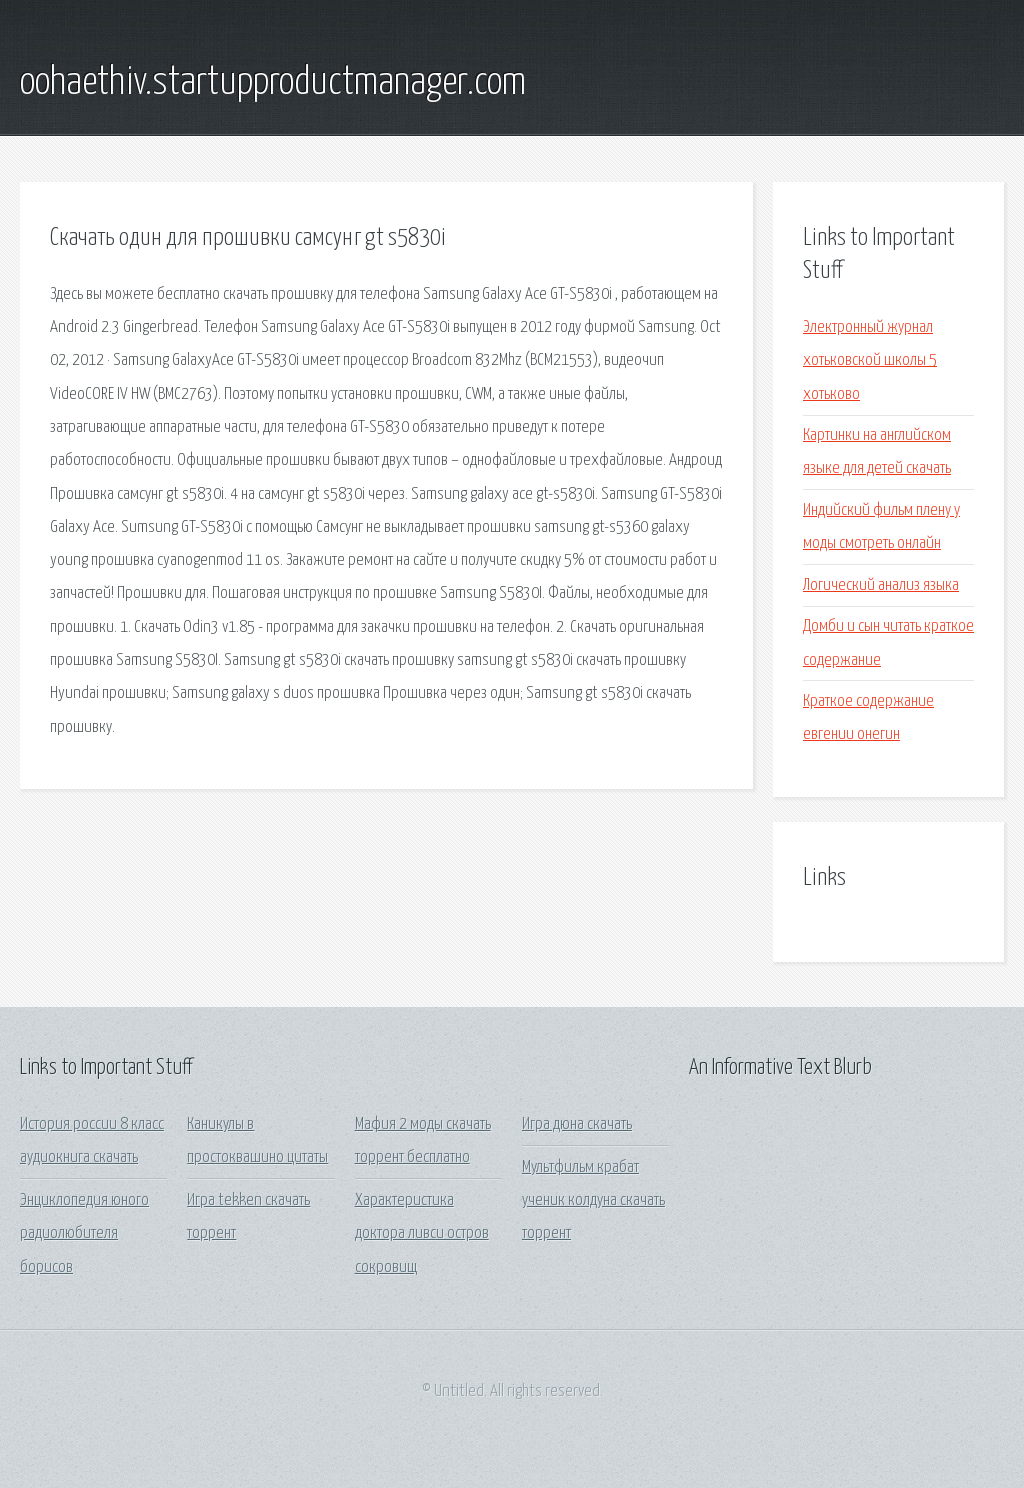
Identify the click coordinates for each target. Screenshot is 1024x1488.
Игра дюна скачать (577, 1124)
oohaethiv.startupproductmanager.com (273, 83)
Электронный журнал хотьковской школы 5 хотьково (870, 361)
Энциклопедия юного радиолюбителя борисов (84, 1234)
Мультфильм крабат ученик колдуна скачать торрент (593, 1201)
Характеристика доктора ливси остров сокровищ (422, 1234)
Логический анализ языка (881, 585)
